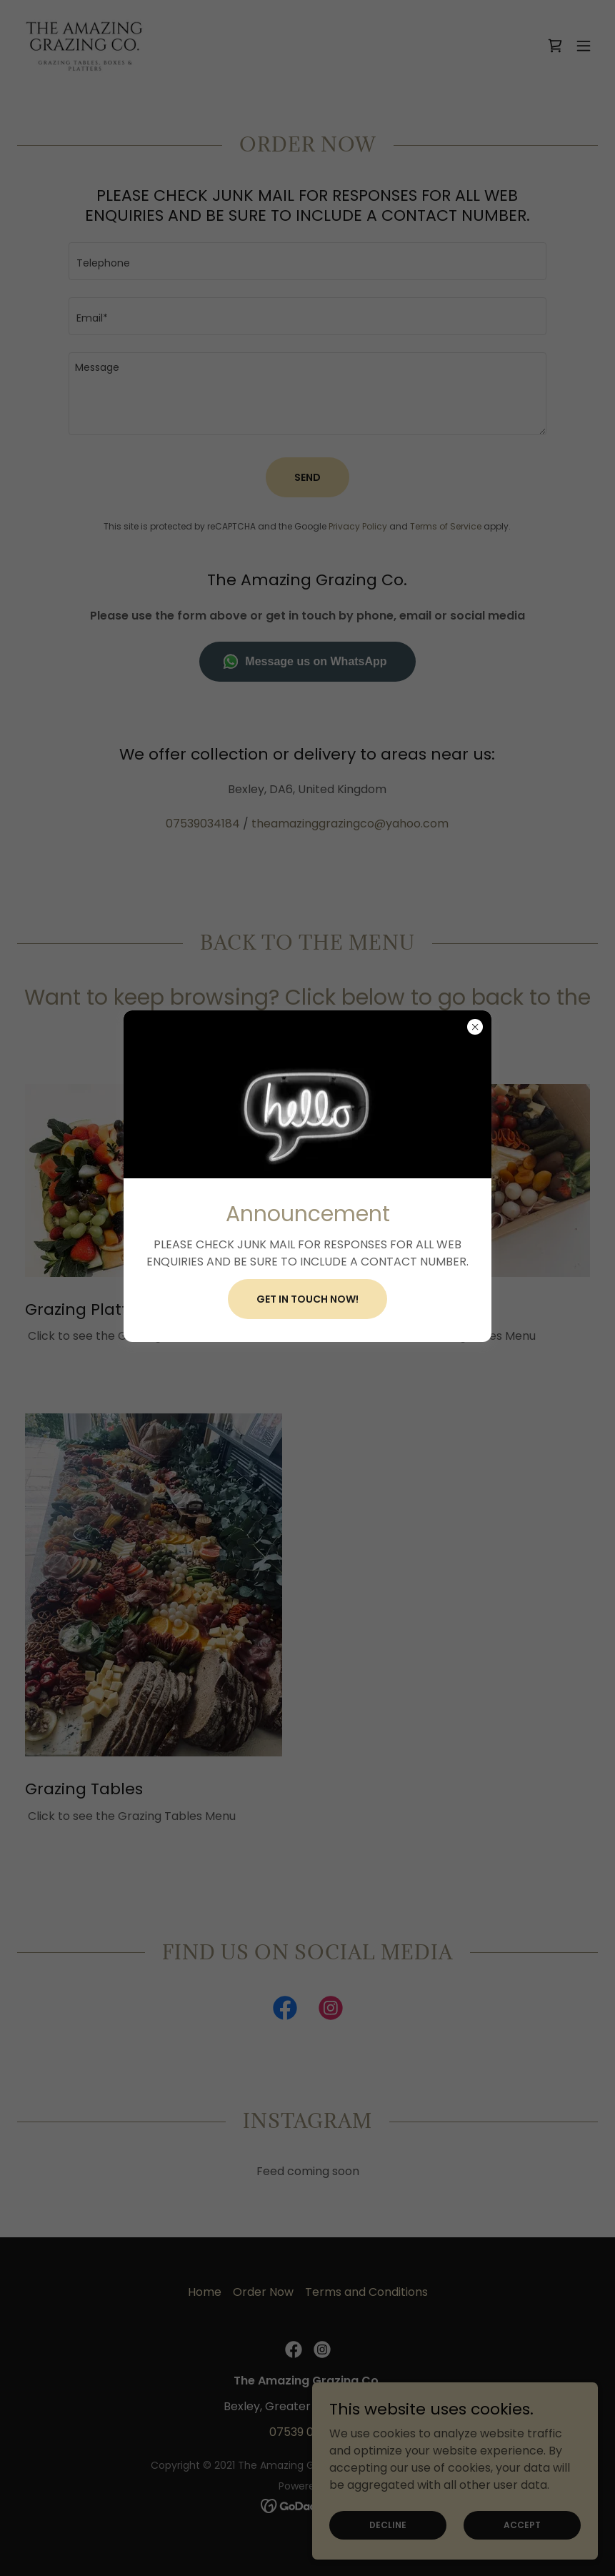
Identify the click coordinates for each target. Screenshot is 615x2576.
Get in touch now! (307, 1299)
